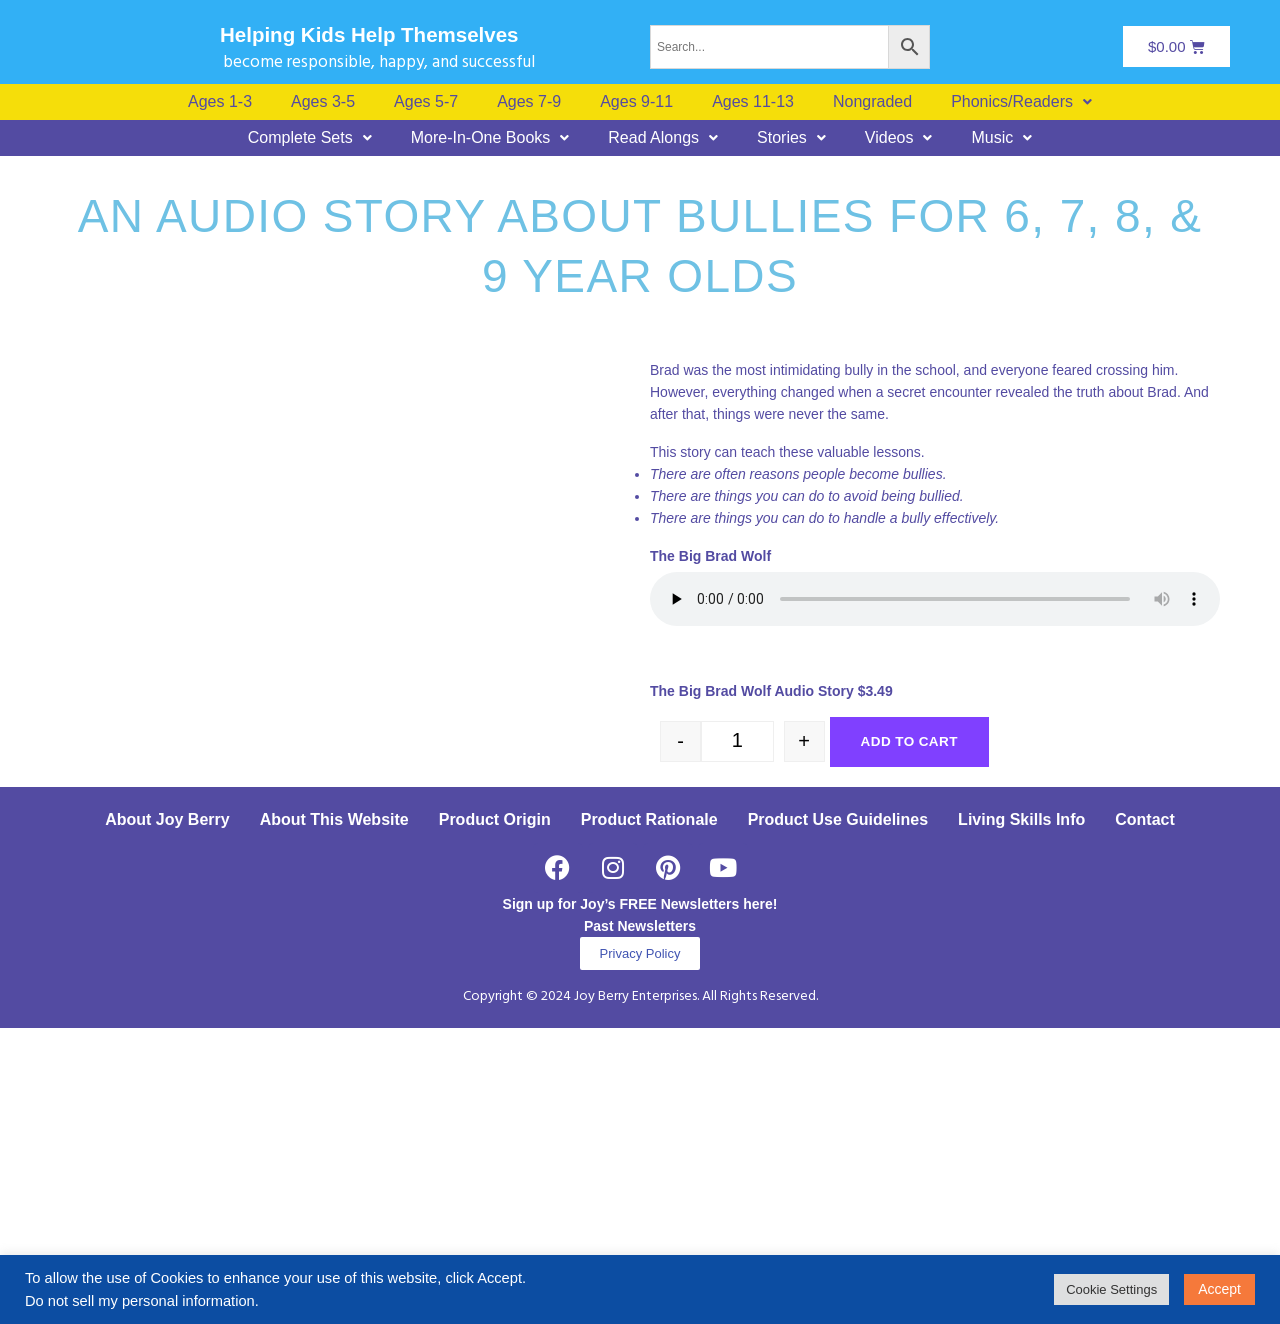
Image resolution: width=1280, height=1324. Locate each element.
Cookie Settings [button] (1111, 1289)
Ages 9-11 (636, 102)
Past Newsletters (640, 1222)
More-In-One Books (490, 138)
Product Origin (495, 1115)
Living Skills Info (1021, 1115)
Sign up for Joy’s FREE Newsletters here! (640, 1200)
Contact (1145, 1115)
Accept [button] (1219, 1289)
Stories (791, 138)
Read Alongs (663, 138)
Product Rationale (649, 1115)
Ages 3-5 (323, 102)
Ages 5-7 (426, 102)
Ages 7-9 (529, 102)
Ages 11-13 (753, 102)
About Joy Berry (167, 1115)
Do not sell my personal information (140, 1301)
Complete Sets (310, 138)
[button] (1021, 102)
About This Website (334, 1115)
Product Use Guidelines (838, 1115)
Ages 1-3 (220, 102)
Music (1001, 138)
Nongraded (872, 102)
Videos (899, 138)
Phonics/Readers (1021, 102)
